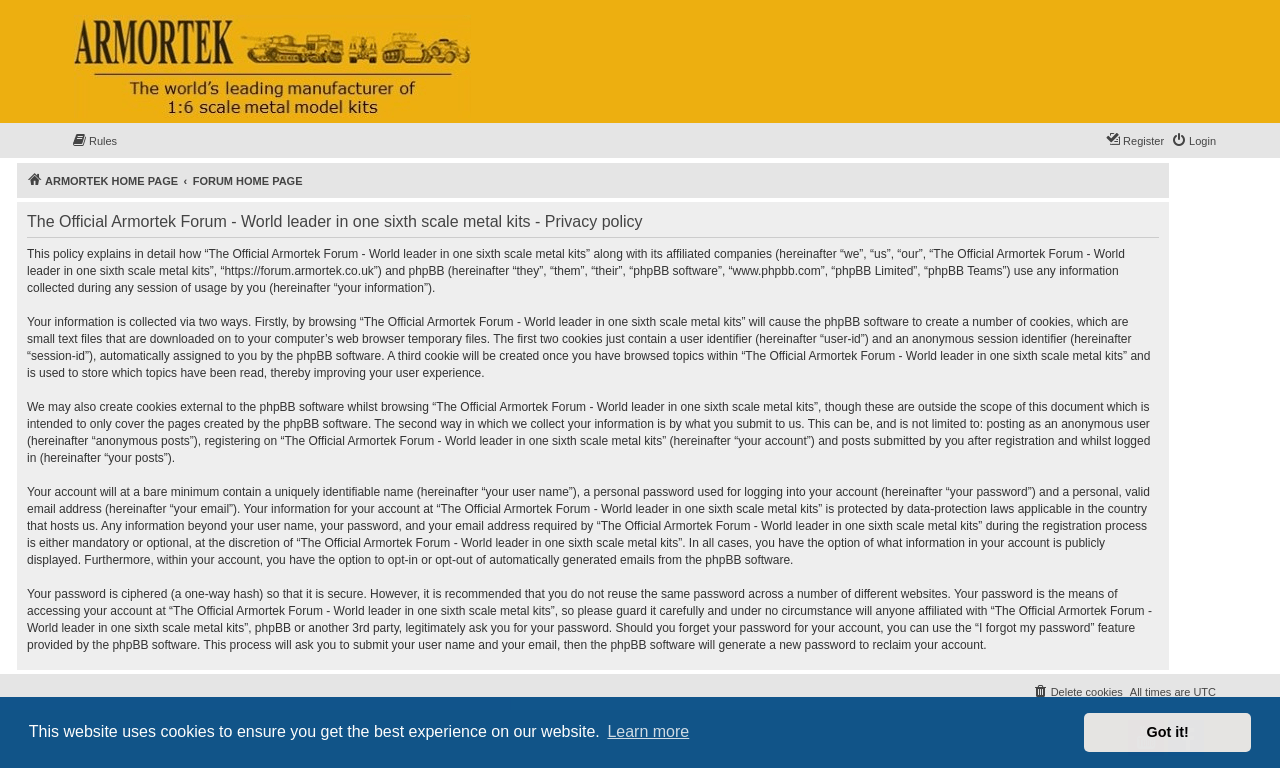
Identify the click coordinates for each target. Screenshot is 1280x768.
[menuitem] (94, 141)
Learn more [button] (648, 731)
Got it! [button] (1168, 732)
